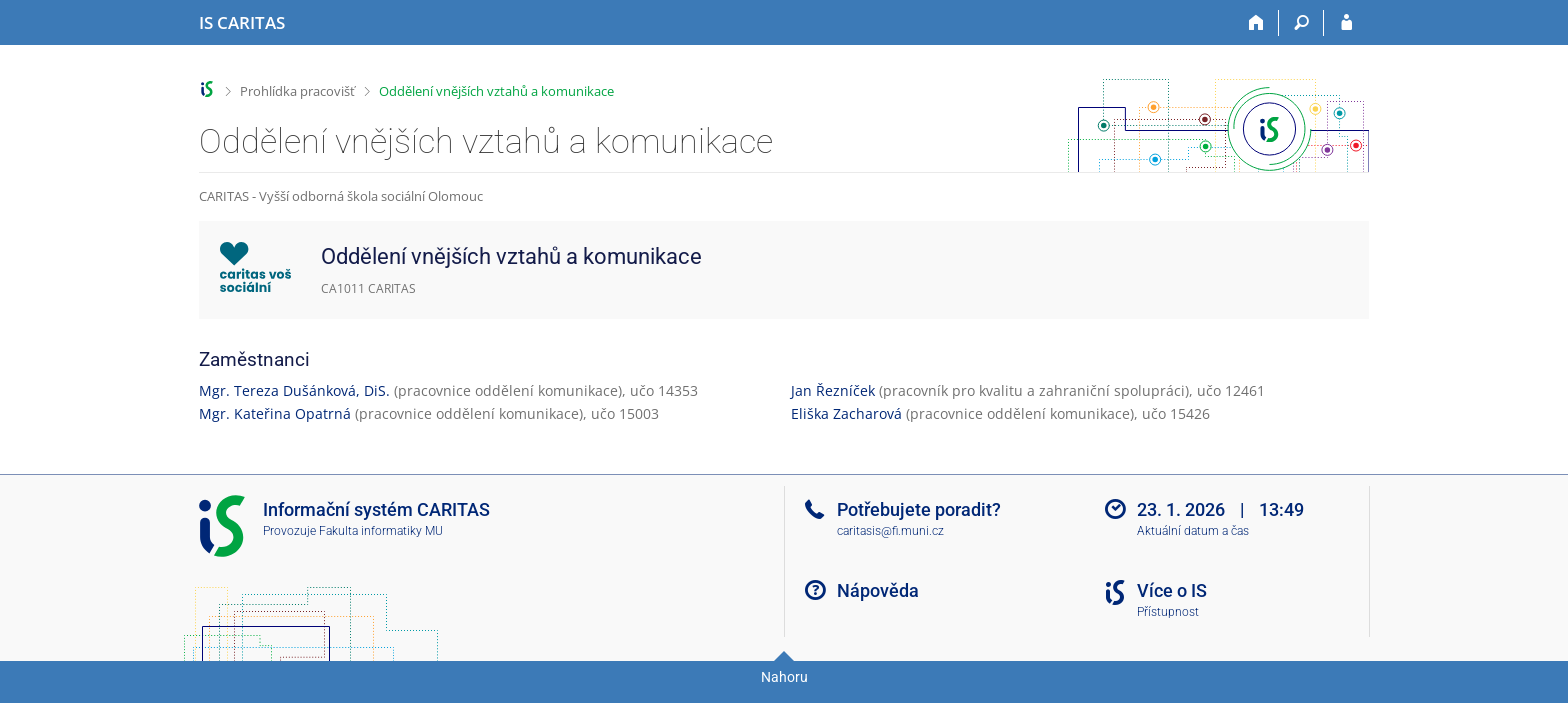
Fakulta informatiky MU (381, 531)
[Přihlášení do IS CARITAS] (1346, 23)
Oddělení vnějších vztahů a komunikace (496, 91)
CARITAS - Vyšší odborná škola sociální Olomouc (341, 196)
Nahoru (784, 677)
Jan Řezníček (833, 390)
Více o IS (1172, 590)
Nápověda (878, 590)
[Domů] (1256, 23)
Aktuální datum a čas (1193, 531)
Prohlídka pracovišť (297, 91)
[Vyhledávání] (1301, 23)
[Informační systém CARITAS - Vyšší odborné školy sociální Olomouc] (242, 23)
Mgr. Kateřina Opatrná (275, 413)
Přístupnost (1168, 612)
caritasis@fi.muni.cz (890, 531)
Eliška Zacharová (846, 413)
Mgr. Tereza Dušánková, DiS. (294, 390)
